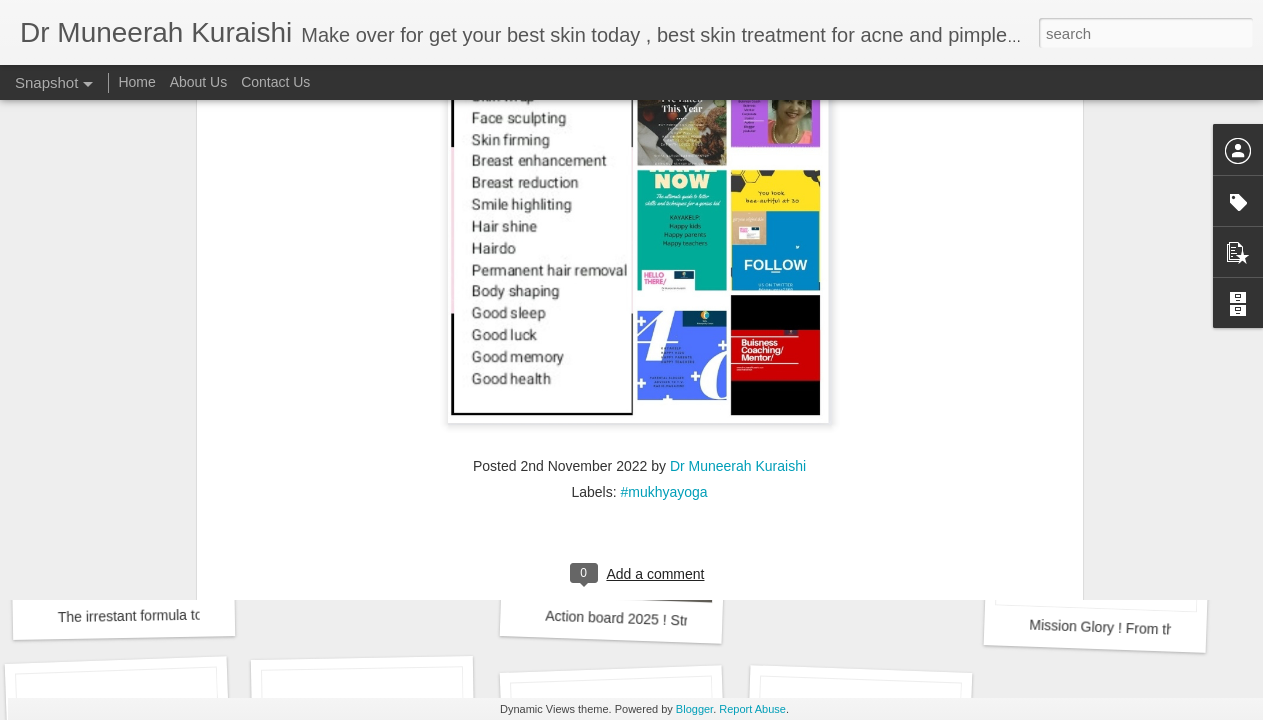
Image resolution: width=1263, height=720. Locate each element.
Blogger (694, 709)
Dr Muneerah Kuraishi (738, 258)
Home (136, 82)
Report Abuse (752, 709)
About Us (199, 82)
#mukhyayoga (663, 284)
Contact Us (275, 82)
